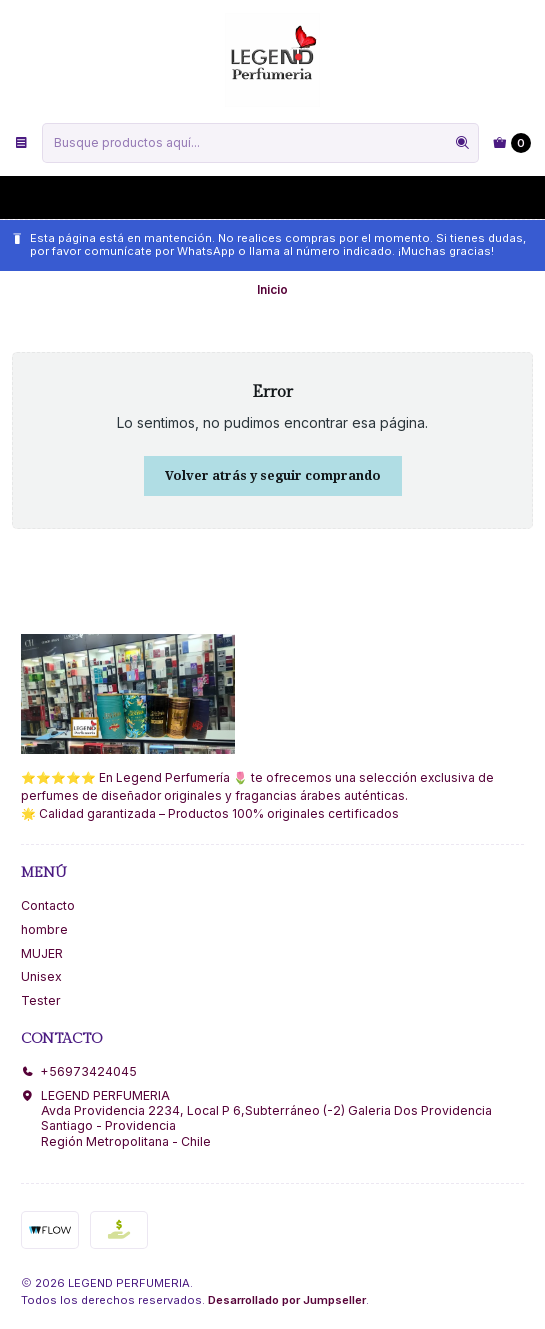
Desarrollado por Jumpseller (287, 1300)
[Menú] (21, 142)
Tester (41, 1000)
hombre (44, 929)
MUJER (42, 953)
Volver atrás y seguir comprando (273, 475)
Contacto (48, 905)
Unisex (41, 976)
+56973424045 (79, 1071)
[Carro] (512, 143)
